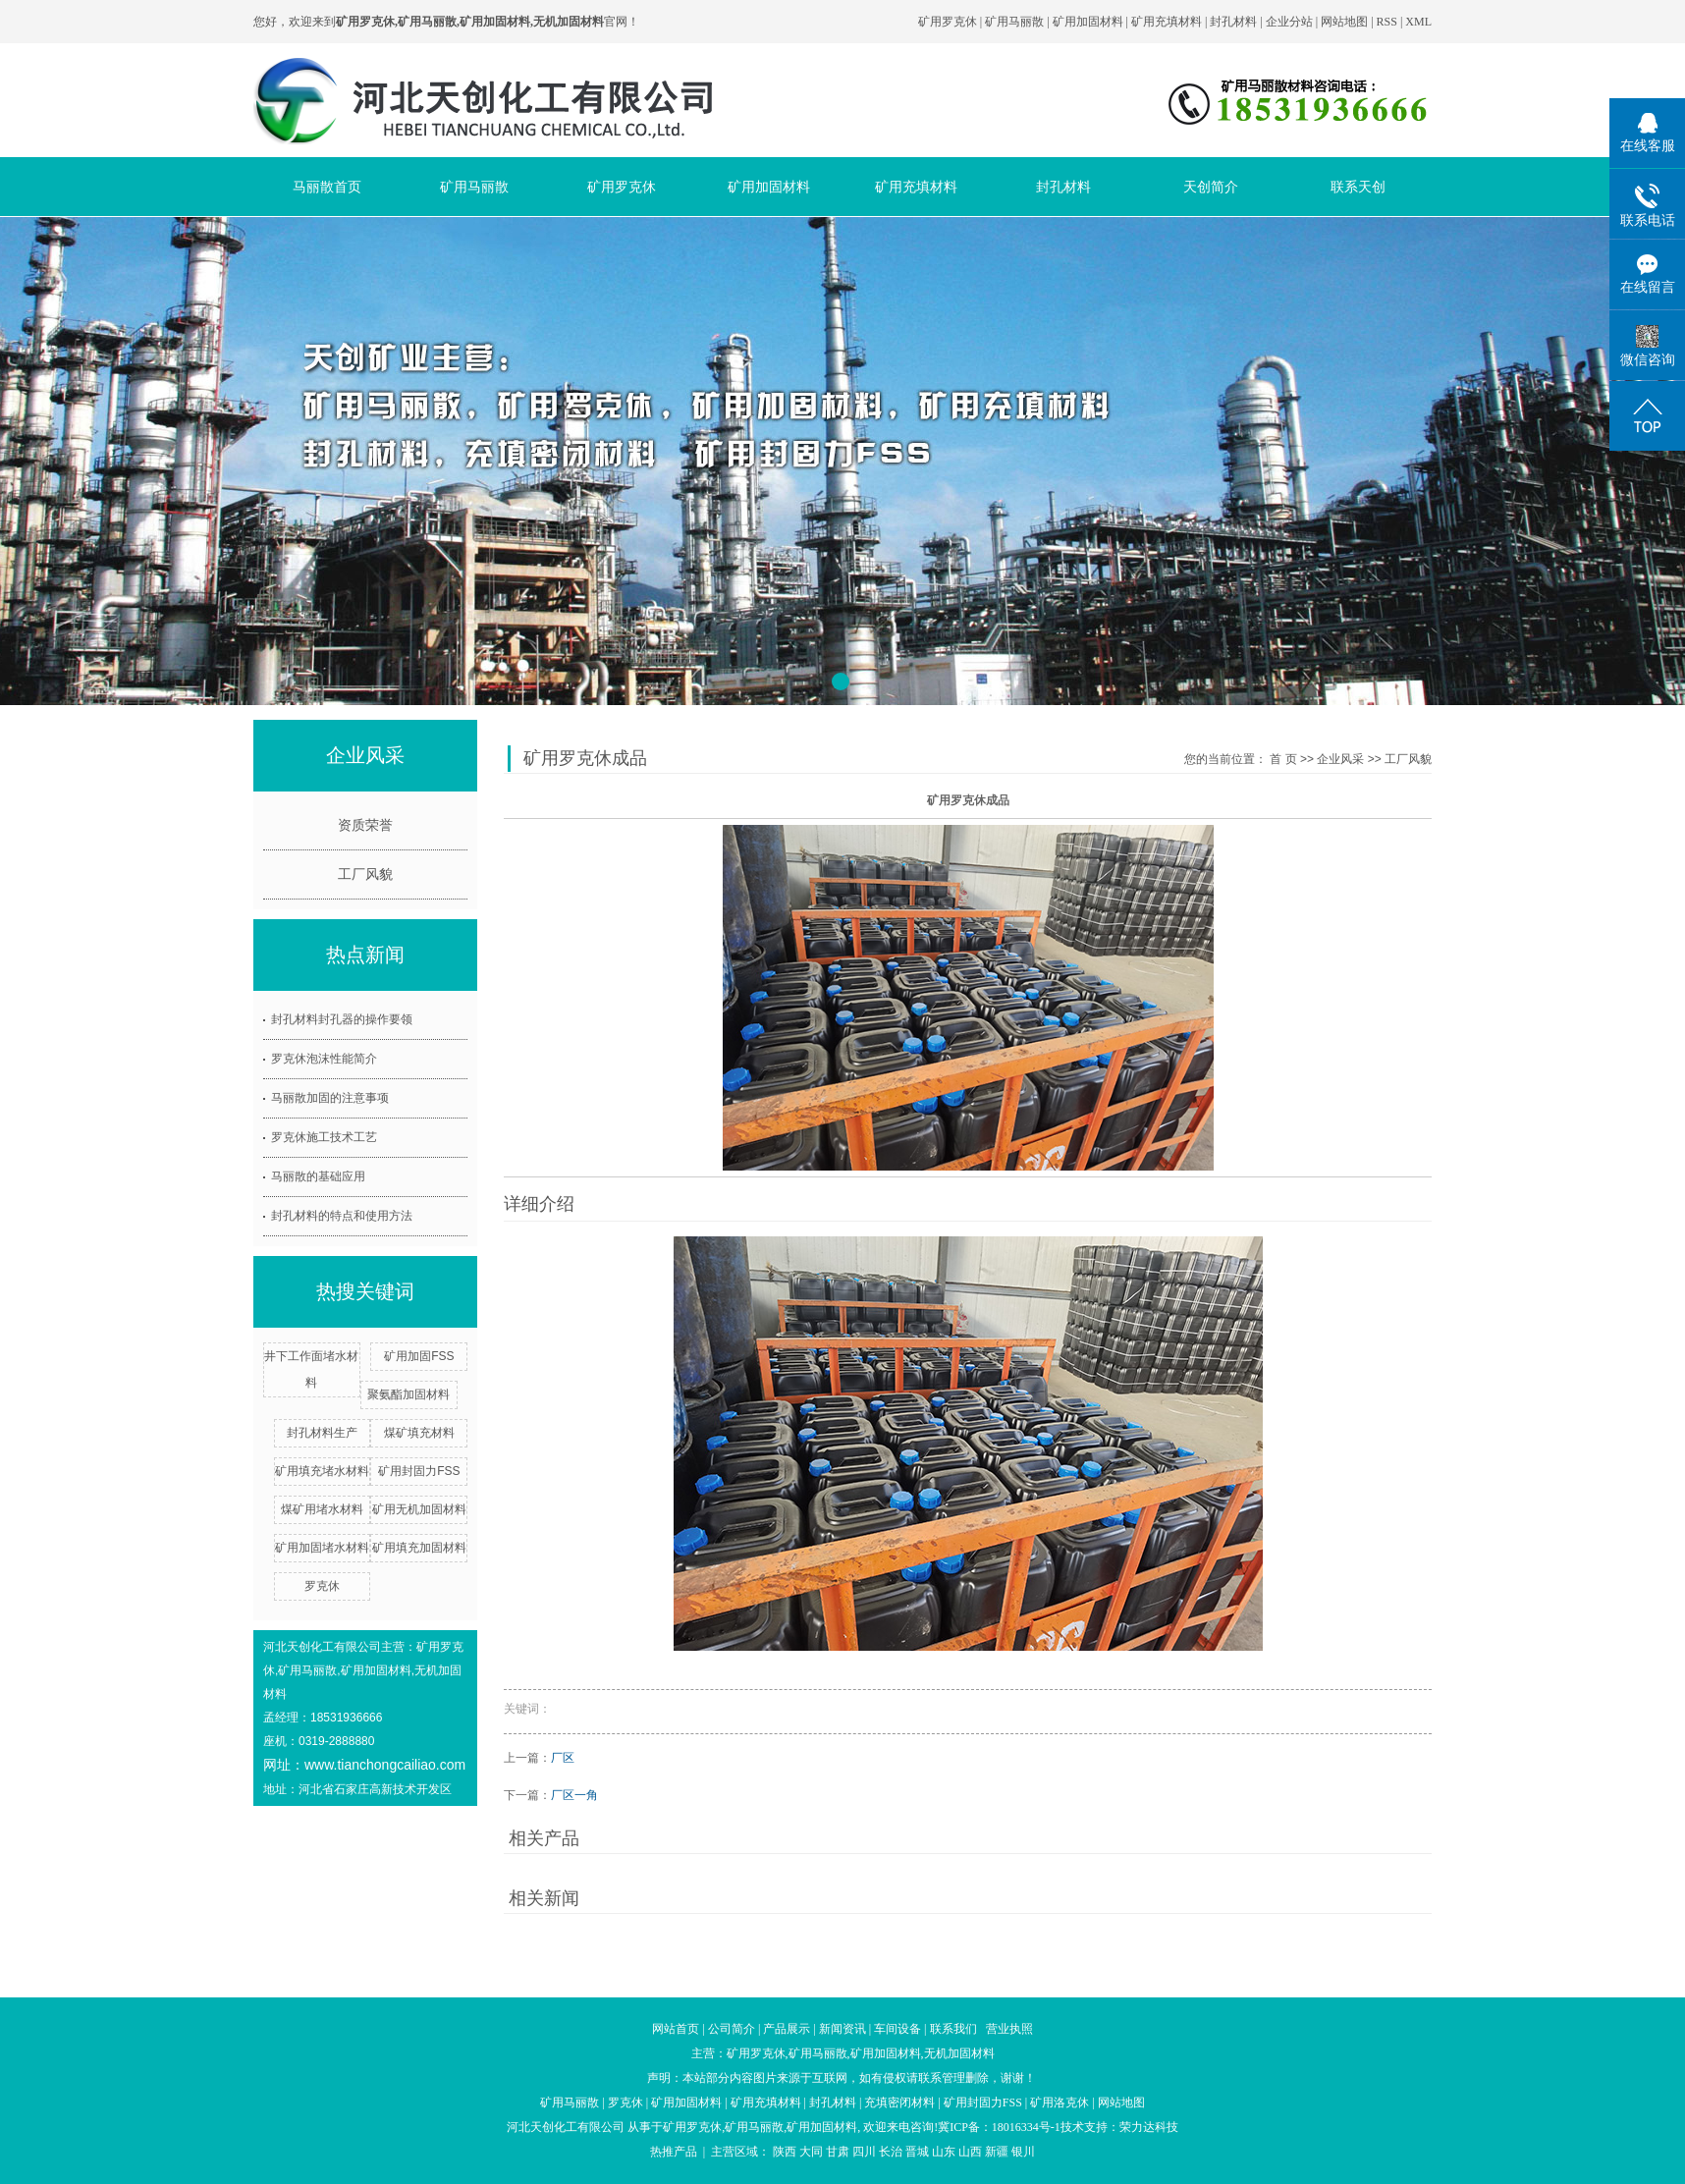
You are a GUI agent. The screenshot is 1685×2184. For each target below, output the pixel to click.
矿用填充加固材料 (419, 1548)
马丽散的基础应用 (318, 1176)
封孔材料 (1233, 21)
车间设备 (897, 2029)
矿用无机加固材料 (419, 1509)
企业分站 (1289, 21)
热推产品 (673, 2151)
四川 (864, 2151)
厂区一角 (574, 1795)
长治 (890, 2151)
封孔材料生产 (322, 1433)
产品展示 (786, 2029)
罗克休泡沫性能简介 (324, 1058)
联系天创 (1358, 186)
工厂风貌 (365, 874)
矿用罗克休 (947, 21)
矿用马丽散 (1014, 21)
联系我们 (953, 2029)
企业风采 (1340, 759)
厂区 (562, 1758)
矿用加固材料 (1088, 21)
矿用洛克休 (1059, 2102)
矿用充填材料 (1166, 21)
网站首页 (675, 2029)
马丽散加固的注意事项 (330, 1098)
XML (1418, 21)
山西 (970, 2151)
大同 (811, 2151)
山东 (943, 2151)
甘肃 (837, 2151)
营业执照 (1009, 2029)
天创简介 (1210, 186)
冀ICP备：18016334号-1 (999, 2127)
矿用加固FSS (419, 1356)
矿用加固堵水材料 (322, 1548)
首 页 (1283, 759)
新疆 (996, 2151)
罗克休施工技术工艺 (324, 1137)
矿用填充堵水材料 (322, 1471)
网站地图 (1346, 21)
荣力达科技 (1148, 2127)
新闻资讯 (842, 2029)
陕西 (784, 2151)
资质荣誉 (365, 825)
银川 (1023, 2151)
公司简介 (731, 2029)
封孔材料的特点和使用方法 (341, 1216)
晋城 (917, 2151)
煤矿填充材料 (419, 1433)
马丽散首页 (327, 186)
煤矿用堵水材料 (322, 1509)
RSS (1387, 21)
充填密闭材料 (899, 2102)
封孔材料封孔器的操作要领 (341, 1019)
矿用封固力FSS (419, 1471)
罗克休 (322, 1586)
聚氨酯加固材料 (408, 1394)
